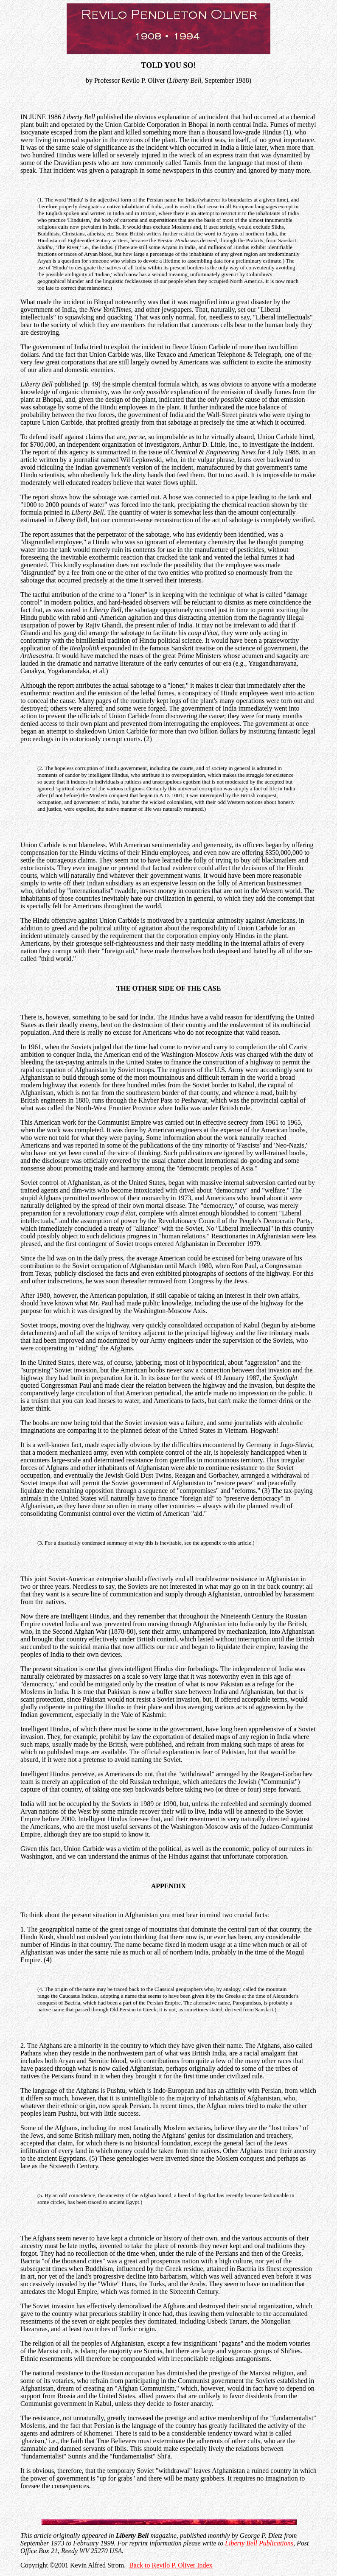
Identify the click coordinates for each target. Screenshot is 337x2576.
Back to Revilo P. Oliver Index (170, 2565)
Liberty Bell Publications (259, 2543)
